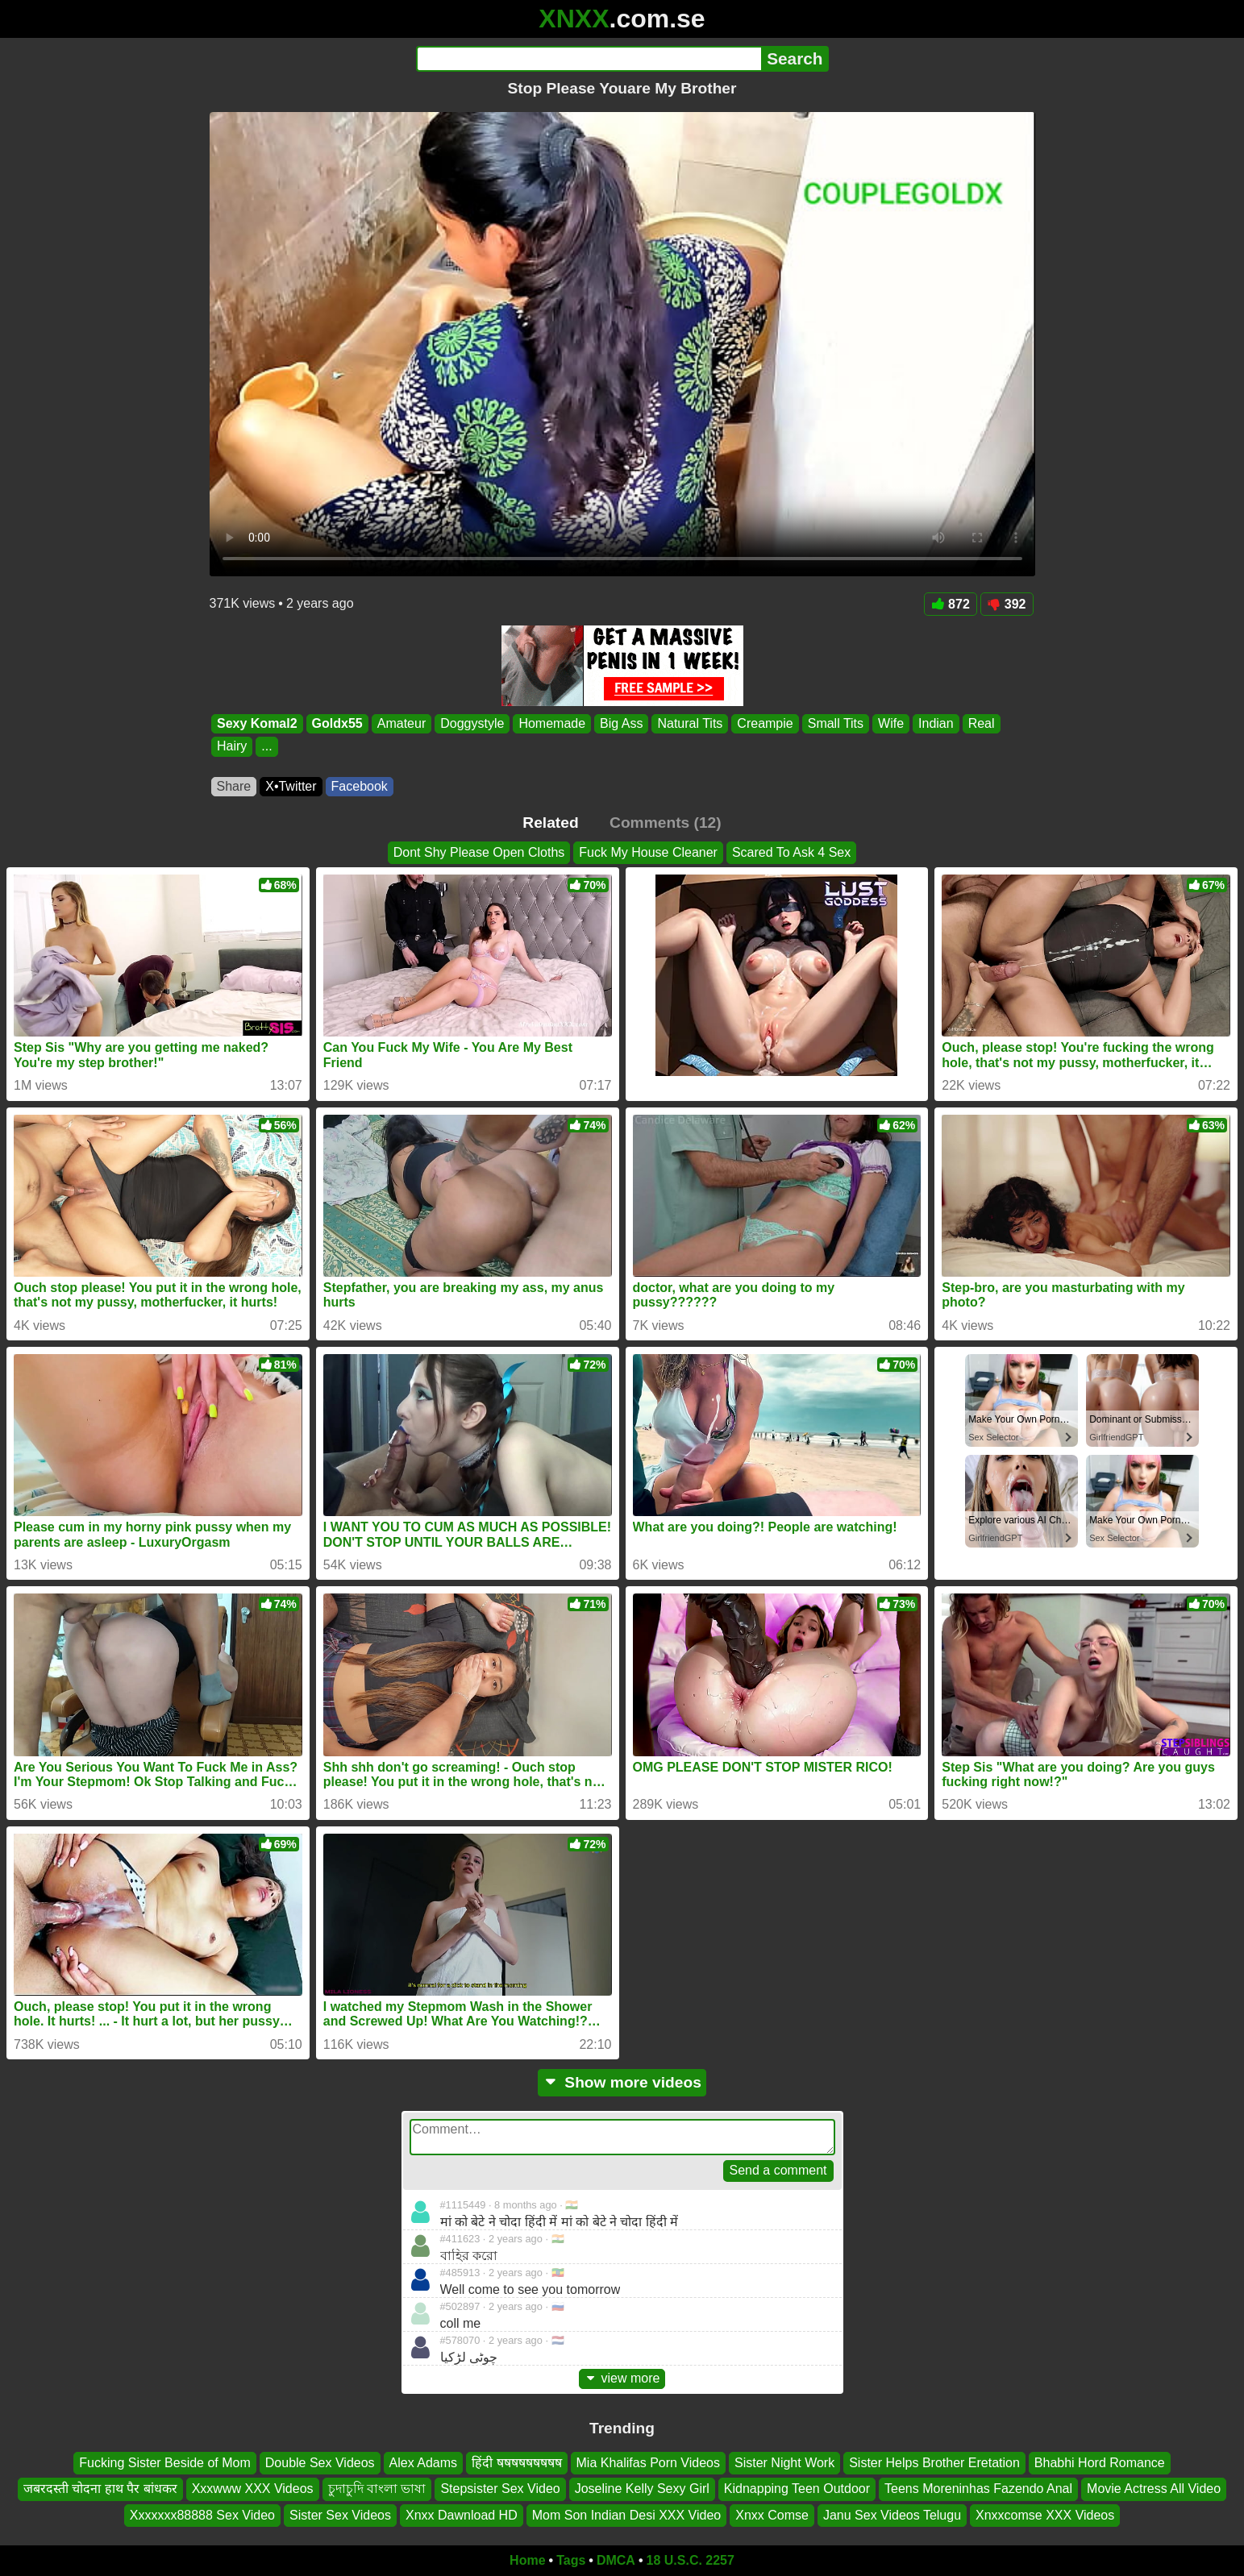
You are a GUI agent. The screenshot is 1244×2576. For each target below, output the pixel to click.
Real (980, 723)
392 (1007, 604)
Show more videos (622, 2082)
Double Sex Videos (320, 2463)
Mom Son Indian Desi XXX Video (627, 2515)
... (266, 747)
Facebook (359, 786)
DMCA (616, 2560)
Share (234, 786)
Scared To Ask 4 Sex (791, 852)
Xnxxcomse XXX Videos (1045, 2515)
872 (950, 604)
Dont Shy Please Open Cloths (479, 852)
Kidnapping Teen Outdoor (797, 2488)
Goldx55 (336, 723)
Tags (570, 2560)
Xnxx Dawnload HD (462, 2515)
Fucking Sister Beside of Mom (165, 2463)
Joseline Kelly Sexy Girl (642, 2488)
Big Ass (621, 723)
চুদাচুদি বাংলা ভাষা (377, 2488)
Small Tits (835, 723)
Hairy (232, 747)
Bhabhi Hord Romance (1099, 2463)
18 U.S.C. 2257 (690, 2560)
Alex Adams (423, 2463)
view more (622, 2378)
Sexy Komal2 (257, 723)
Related (550, 822)
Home (527, 2560)
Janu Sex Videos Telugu (892, 2515)
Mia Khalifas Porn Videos (648, 2463)
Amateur (401, 723)
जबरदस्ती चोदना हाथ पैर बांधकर (100, 2488)
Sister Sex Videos (340, 2515)
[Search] (589, 59)
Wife (891, 723)
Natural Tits (689, 723)
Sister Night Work (784, 2463)
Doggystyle (472, 723)
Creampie (765, 723)
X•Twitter (290, 786)
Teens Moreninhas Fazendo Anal (978, 2488)
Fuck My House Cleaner (648, 852)
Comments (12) (666, 822)
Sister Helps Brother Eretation (934, 2463)
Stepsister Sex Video (500, 2488)
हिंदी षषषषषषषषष (516, 2463)
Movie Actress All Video (1154, 2488)
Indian (936, 723)
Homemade (551, 723)
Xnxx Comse (772, 2515)
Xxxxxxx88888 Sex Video (202, 2515)
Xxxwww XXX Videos (253, 2488)
